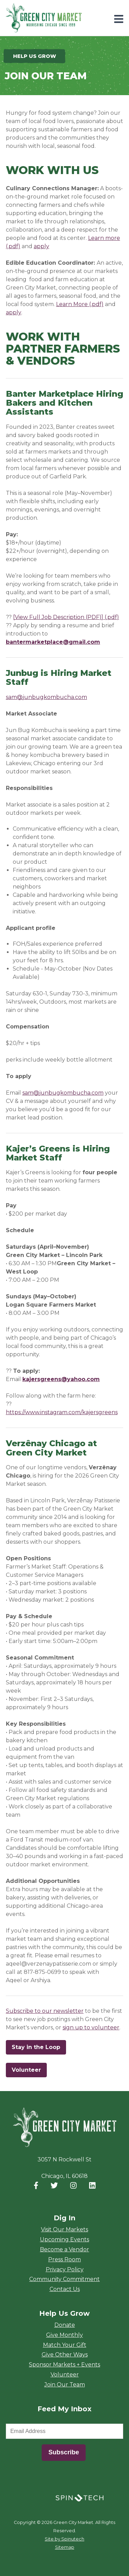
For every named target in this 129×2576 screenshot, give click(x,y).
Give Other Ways (65, 2354)
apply (41, 246)
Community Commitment (64, 2279)
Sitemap (64, 2547)
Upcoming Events (64, 2239)
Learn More (72, 304)
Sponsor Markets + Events (64, 2364)
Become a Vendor (64, 2249)
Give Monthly (64, 2335)
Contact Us (65, 2289)
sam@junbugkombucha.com (46, 697)
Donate (64, 2325)
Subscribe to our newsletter (45, 2011)
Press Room (64, 2259)
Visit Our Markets (64, 2229)
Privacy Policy (65, 2269)
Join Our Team (64, 2384)
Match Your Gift (64, 2345)
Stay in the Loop (39, 2047)
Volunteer (26, 2070)
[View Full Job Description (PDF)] (58, 617)
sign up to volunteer (91, 2027)
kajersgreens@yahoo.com (61, 1379)
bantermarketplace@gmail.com (53, 642)
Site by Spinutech (64, 2539)
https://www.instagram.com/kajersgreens (62, 1412)
